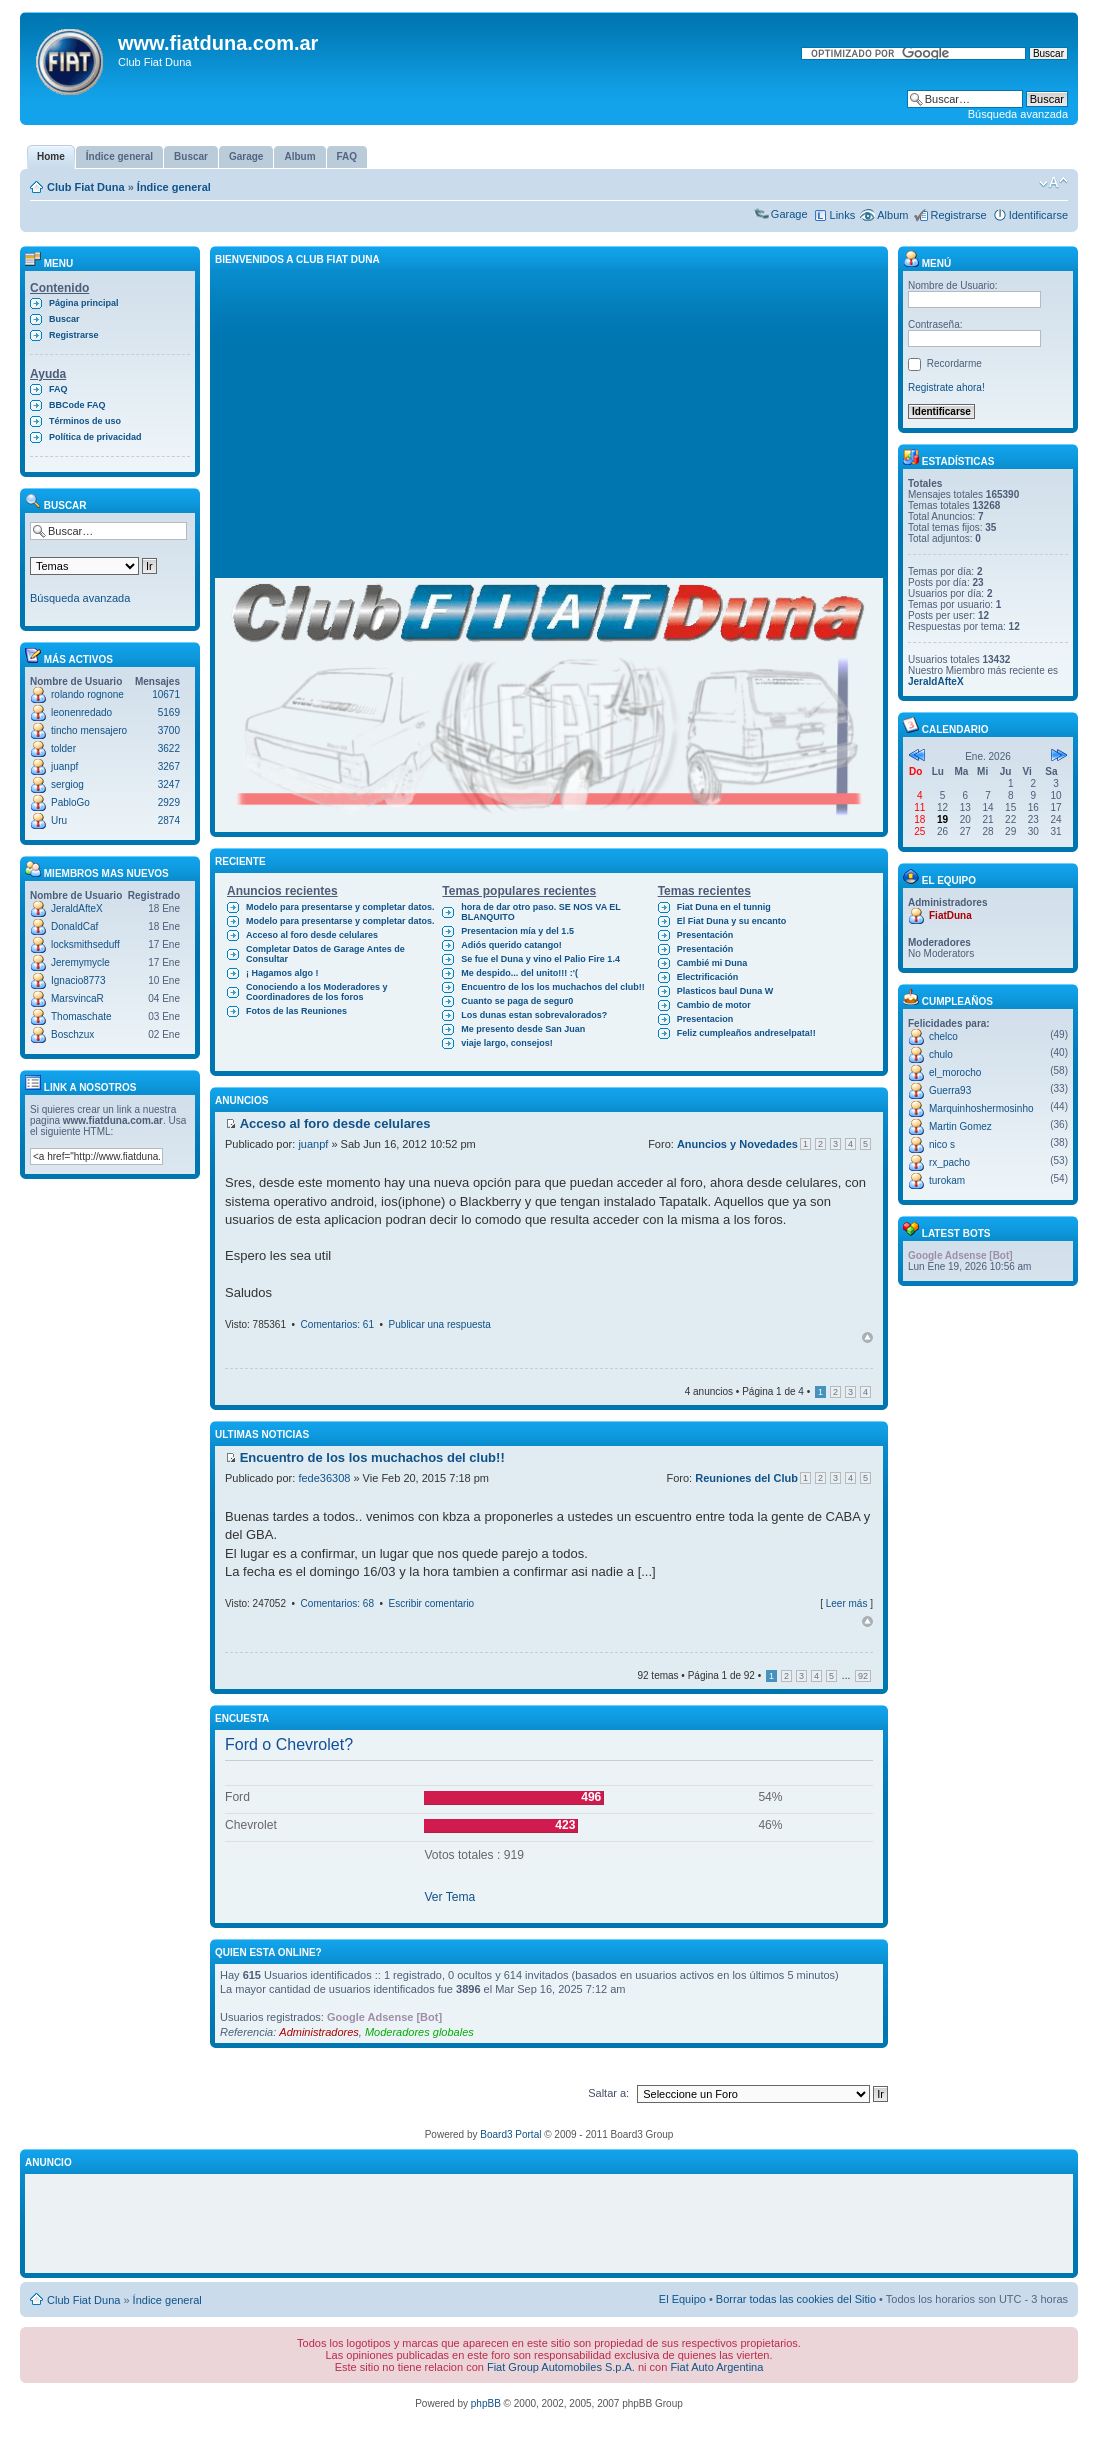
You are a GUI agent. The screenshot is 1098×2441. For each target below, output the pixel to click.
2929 (169, 802)
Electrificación (708, 977)
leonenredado (81, 712)
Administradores (318, 2032)
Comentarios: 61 (337, 1324)
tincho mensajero (89, 730)
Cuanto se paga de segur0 (517, 1001)
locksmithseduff (85, 944)
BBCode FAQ (77, 405)
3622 (169, 748)
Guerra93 (950, 1090)
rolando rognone (87, 694)
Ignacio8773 (78, 980)
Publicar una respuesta (440, 1324)
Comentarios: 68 (337, 1603)
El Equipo (682, 2299)
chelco (943, 1036)
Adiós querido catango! (511, 945)
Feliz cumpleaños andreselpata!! (746, 1033)
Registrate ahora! (946, 387)
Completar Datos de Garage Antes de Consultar (325, 954)
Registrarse (958, 215)
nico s (942, 1144)
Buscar (64, 319)
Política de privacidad (95, 437)
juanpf (64, 766)
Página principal (84, 303)
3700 (169, 730)
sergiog (67, 784)
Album (892, 215)
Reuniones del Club (746, 1478)
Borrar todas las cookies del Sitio (796, 2299)
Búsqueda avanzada (1018, 114)
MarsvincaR (77, 998)
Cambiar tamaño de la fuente (1053, 183)
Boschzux (72, 1034)
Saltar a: (608, 2093)
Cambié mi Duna (712, 963)
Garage (789, 214)
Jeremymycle (80, 962)
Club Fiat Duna (86, 187)
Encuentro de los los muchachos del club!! (553, 987)
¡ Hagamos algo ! (282, 973)
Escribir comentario (432, 1603)
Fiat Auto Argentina (716, 2367)
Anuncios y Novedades (737, 1144)
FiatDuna (950, 915)
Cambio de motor (714, 1005)
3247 (169, 784)
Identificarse (1038, 215)
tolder (63, 748)
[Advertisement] (549, 421)
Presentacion (705, 1019)
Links (843, 215)
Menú (927, 263)
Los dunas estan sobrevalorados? (534, 1015)
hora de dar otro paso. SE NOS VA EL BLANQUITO (541, 912)
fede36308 (324, 1478)
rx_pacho (949, 1162)
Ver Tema (449, 1897)
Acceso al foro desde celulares (312, 935)
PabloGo (70, 802)
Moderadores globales (419, 2032)
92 (863, 1676)
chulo (941, 1054)
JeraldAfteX (77, 908)
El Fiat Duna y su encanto (732, 921)
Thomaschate (81, 1016)
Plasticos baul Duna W (725, 991)
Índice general (174, 187)
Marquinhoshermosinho (981, 1108)
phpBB (486, 2403)
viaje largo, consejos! (507, 1043)
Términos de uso (85, 421)
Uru (59, 820)
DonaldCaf (74, 926)
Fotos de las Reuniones (296, 1011)
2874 (169, 820)
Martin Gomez (960, 1126)
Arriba (867, 1337)
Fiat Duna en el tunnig (724, 907)
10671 (166, 694)
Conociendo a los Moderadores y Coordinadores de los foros (317, 992)
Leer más (847, 1603)
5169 (169, 712)
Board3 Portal (510, 2134)
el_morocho (955, 1072)
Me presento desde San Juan (523, 1029)
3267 (169, 766)
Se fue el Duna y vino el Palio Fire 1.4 (540, 959)
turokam (947, 1180)
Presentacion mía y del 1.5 (517, 931)
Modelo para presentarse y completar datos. (340, 907)
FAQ (58, 389)
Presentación (705, 935)
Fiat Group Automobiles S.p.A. (561, 2367)
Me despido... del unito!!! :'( (519, 973)
